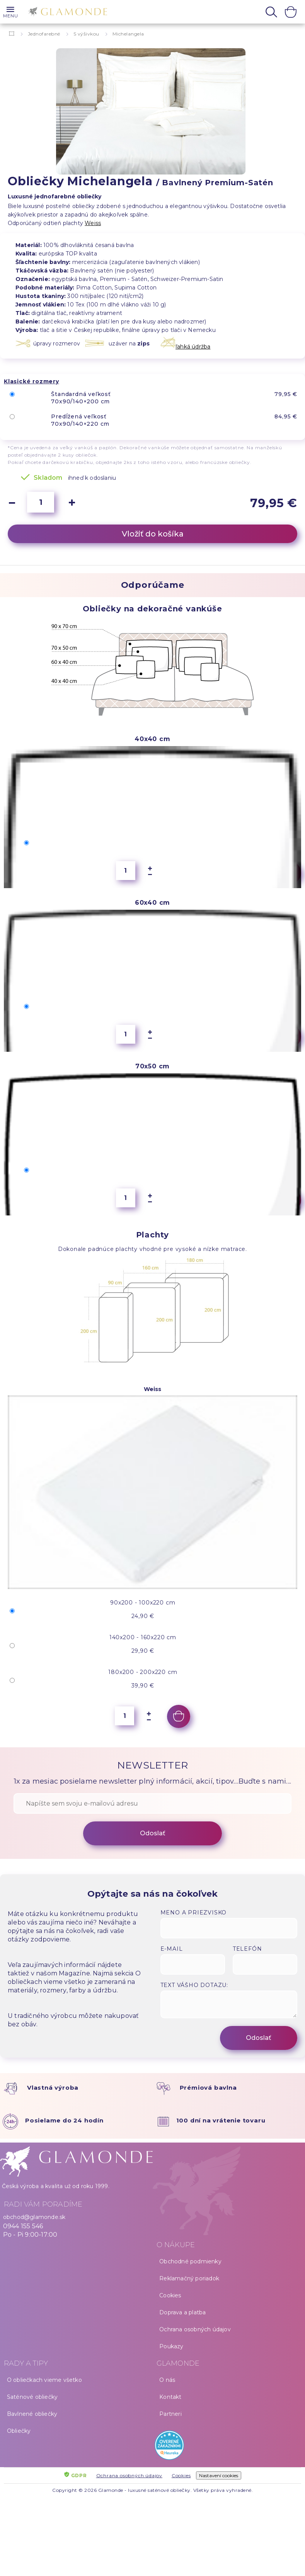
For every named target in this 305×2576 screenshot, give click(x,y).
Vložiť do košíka (153, 533)
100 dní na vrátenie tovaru (221, 2120)
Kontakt (170, 2396)
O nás (167, 2379)
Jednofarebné (44, 34)
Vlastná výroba (52, 2087)
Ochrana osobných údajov (195, 2329)
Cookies (170, 2295)
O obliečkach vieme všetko (44, 2379)
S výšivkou (86, 34)
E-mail (171, 1948)
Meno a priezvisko (193, 1912)
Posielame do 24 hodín (64, 2120)
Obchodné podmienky (190, 2261)
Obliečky (19, 2430)
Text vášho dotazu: (194, 1985)
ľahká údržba (193, 346)
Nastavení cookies (218, 2475)
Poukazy (171, 2346)
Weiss (93, 223)
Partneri (170, 2413)
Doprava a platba (182, 2312)
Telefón (247, 1948)
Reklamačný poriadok (189, 2278)
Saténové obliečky (32, 2396)
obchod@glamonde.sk (34, 2217)
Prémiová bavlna (208, 2087)
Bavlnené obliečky (32, 2413)
